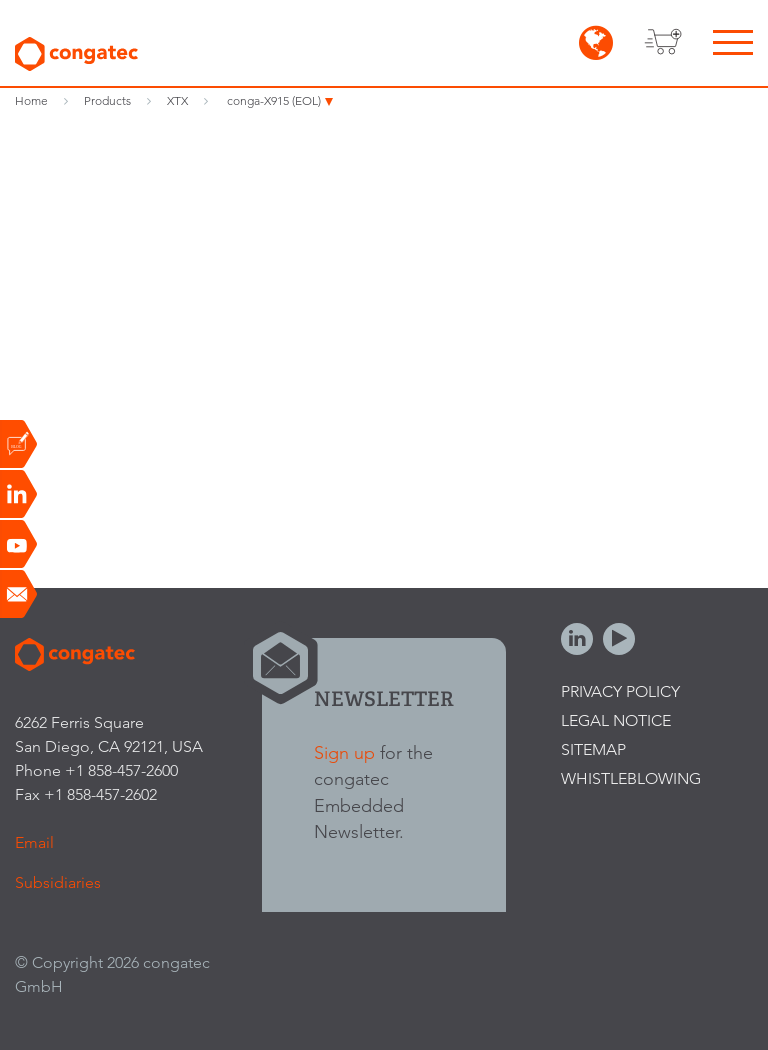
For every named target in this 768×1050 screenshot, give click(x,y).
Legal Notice (616, 720)
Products (107, 100)
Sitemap (593, 749)
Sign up (344, 752)
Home (31, 100)
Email (34, 842)
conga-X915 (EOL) (274, 100)
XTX (177, 100)
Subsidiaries (58, 882)
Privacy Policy (620, 691)
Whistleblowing (631, 778)
